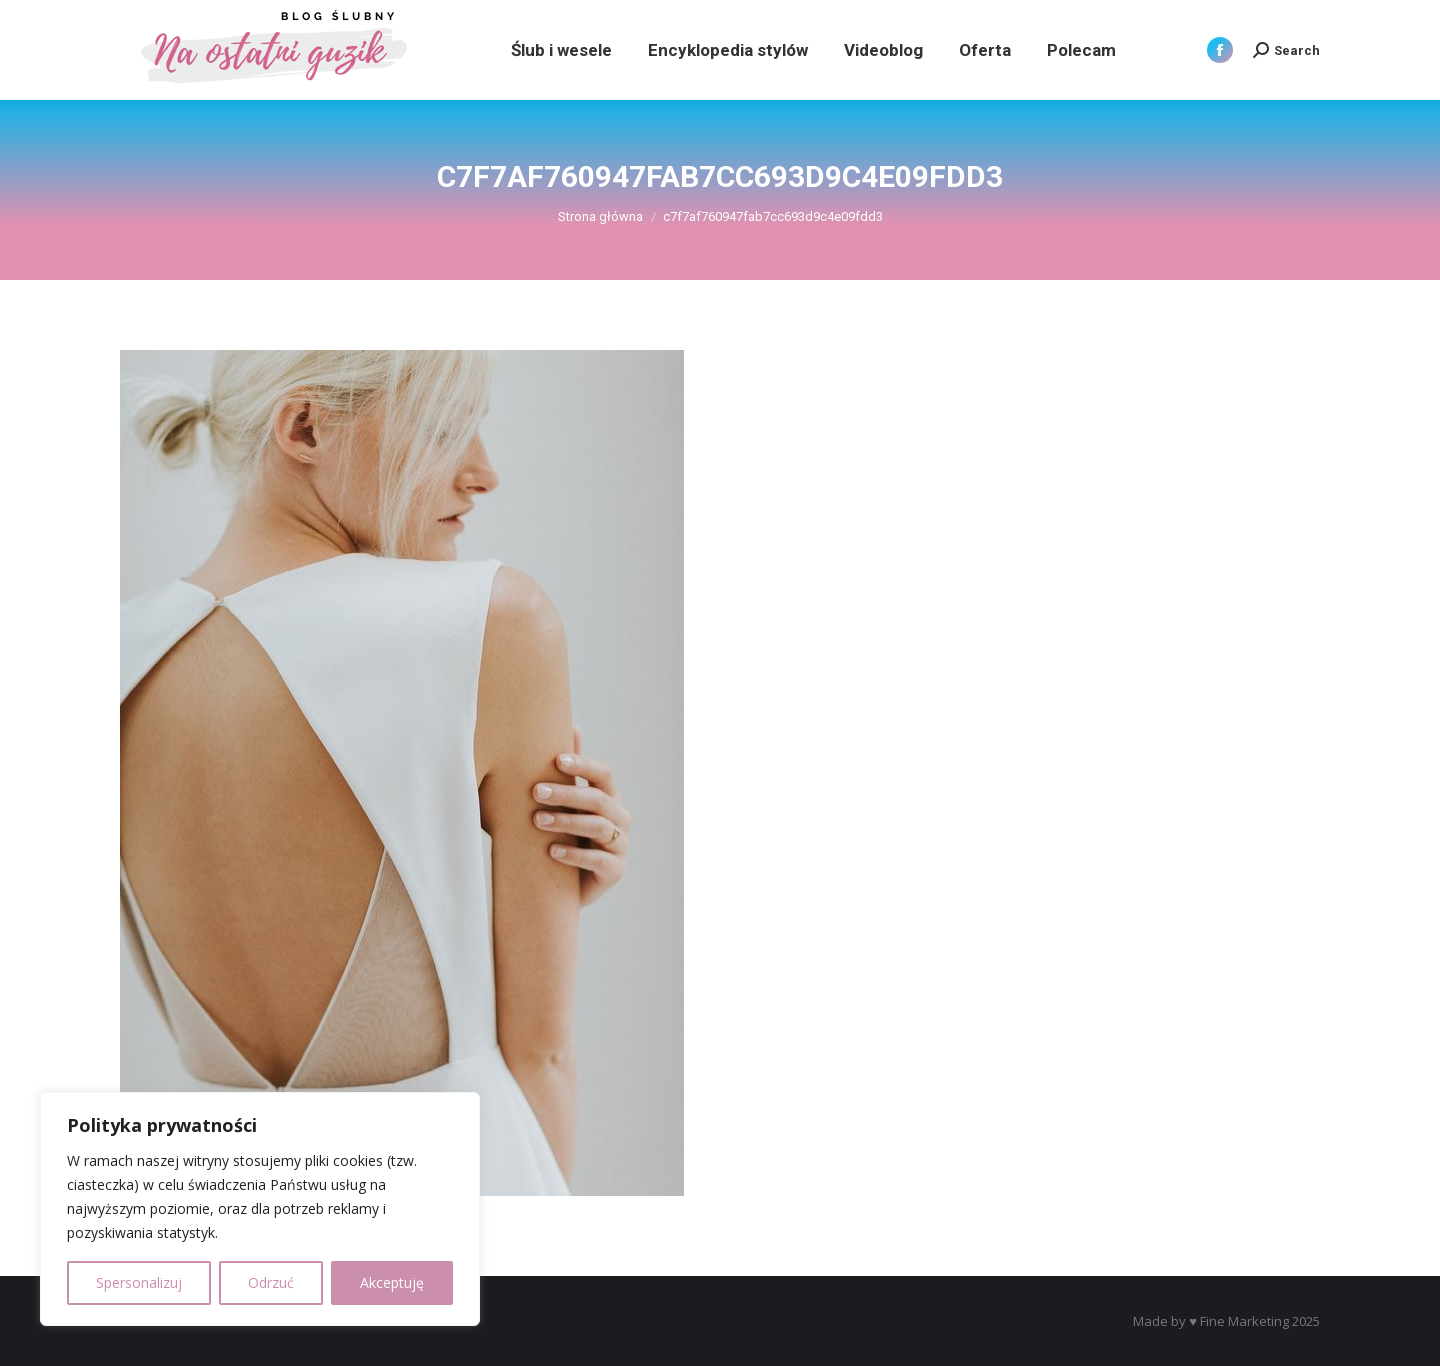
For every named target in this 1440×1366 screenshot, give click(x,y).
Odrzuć (271, 1282)
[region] (260, 1209)
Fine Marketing (1244, 1321)
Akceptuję (392, 1282)
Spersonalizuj (139, 1282)
